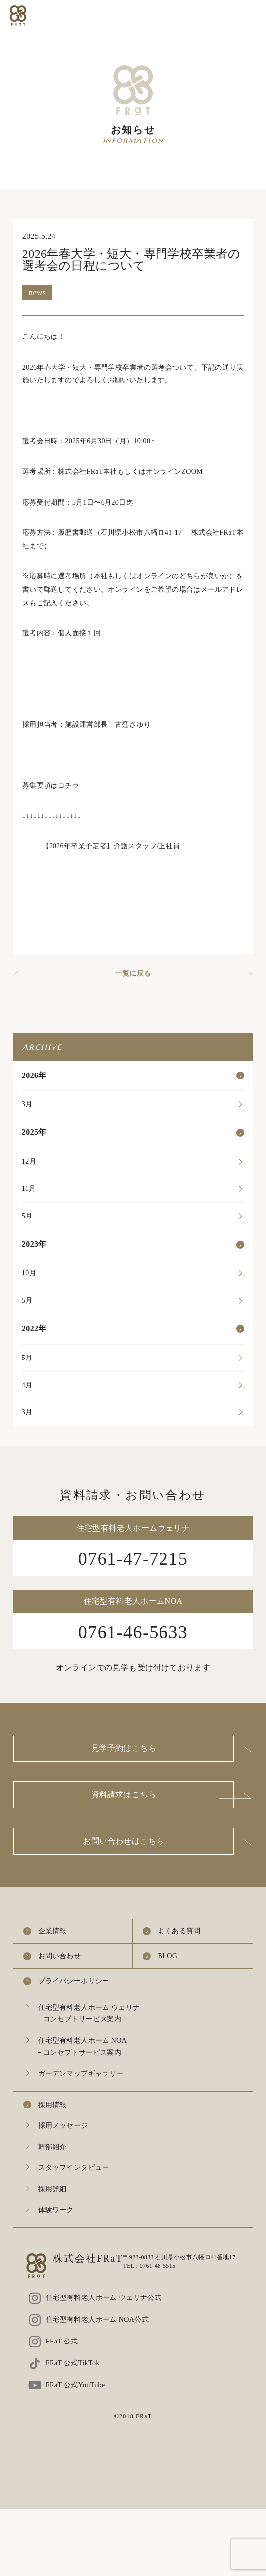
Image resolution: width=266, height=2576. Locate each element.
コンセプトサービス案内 (82, 2019)
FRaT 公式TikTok (73, 2363)
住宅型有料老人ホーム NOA (82, 2040)
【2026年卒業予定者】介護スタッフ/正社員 (111, 846)
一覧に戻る (133, 973)
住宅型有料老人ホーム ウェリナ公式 (103, 2297)
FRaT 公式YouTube (75, 2385)
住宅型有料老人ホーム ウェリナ (89, 2007)
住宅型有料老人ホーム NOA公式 (97, 2319)
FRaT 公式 (62, 2341)
